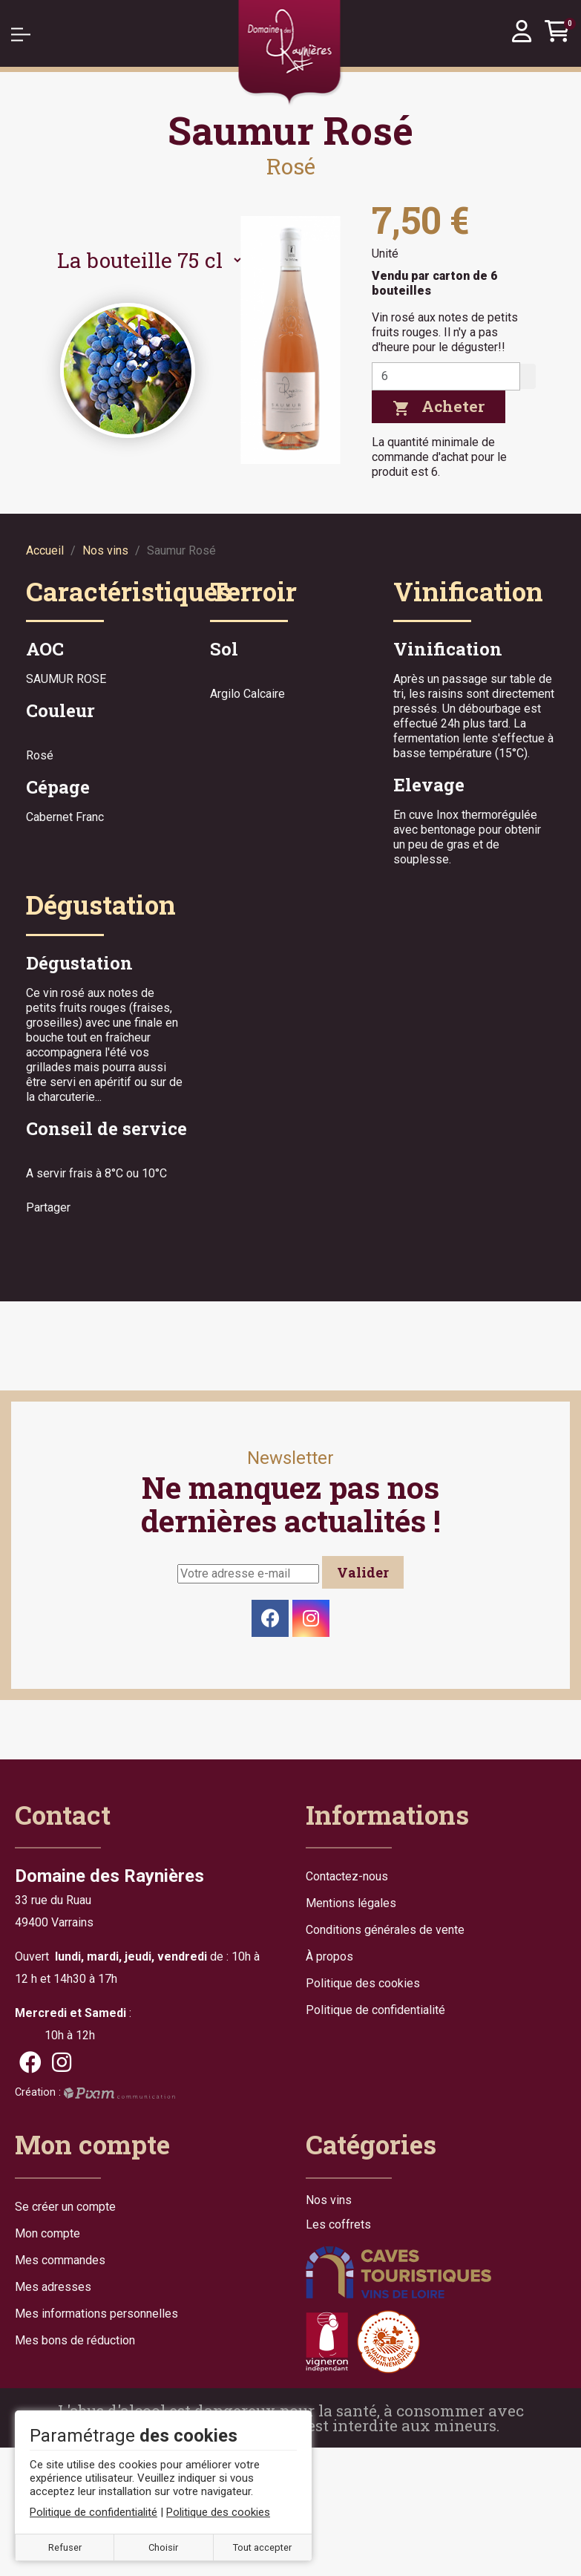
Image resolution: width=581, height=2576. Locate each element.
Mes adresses (53, 2287)
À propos (329, 1956)
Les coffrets (338, 2225)
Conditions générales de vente (385, 1930)
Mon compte (47, 2233)
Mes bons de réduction (75, 2340)
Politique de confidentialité (375, 2010)
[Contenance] (144, 260)
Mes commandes (60, 2260)
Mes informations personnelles (96, 2314)
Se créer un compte (65, 2207)
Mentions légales (351, 1903)
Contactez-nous (347, 1876)
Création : (95, 2092)
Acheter (439, 406)
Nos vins (329, 2200)
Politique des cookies (363, 1983)
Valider (363, 1572)
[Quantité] (446, 376)
